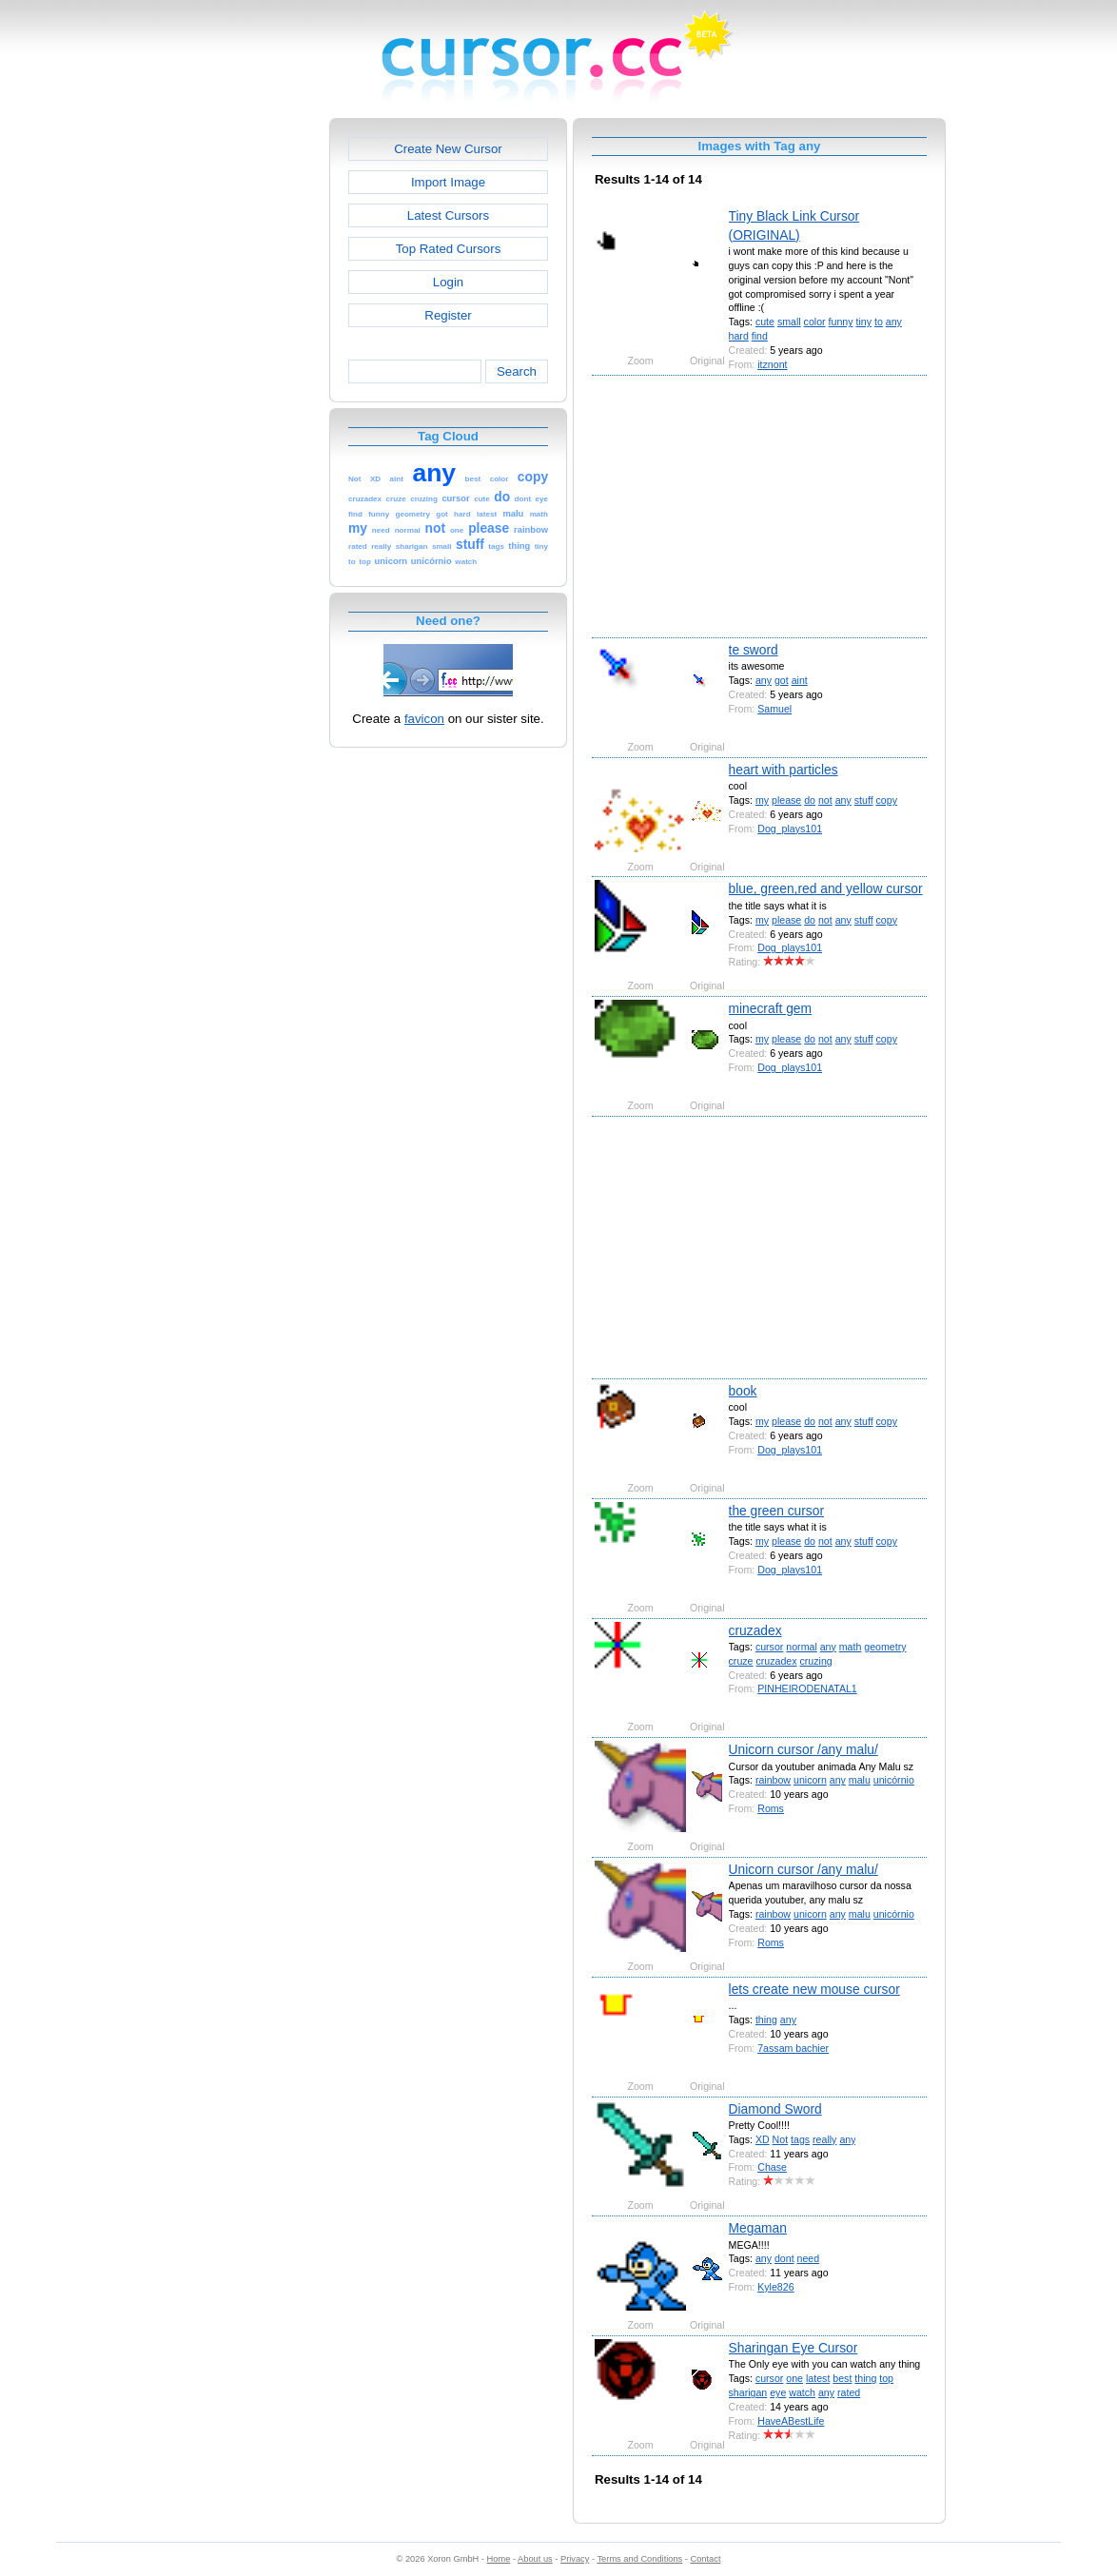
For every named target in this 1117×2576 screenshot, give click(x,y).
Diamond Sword (775, 2109)
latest (818, 2378)
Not (781, 2139)
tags (800, 2139)
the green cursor (776, 1510)
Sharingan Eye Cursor (793, 2347)
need (808, 2258)
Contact (706, 2559)
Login (448, 282)
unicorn (810, 1780)
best (842, 2378)
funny (841, 321)
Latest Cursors (448, 215)
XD (762, 2139)
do (809, 800)
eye (778, 2392)
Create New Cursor (448, 149)
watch (802, 2392)
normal (801, 1646)
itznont (772, 364)
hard (739, 336)
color (815, 321)
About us (535, 2559)
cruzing (815, 1661)
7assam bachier (793, 2048)
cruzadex (755, 1630)
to (878, 321)
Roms (770, 1808)
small (789, 321)
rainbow (773, 1780)
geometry (885, 1646)
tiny (863, 321)
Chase (772, 2167)
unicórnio (893, 1780)
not (825, 800)
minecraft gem (770, 1008)
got (781, 680)
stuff (863, 800)
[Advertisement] (247, 403)
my (762, 800)
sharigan (748, 2392)
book (743, 1390)
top (886, 2378)
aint (800, 680)
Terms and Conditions (639, 2559)
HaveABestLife (790, 2421)
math (850, 1646)
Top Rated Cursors (448, 249)
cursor (769, 1646)
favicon (424, 719)
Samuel (774, 708)
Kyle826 (775, 2287)
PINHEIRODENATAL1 (807, 1688)
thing (766, 2019)
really (824, 2139)
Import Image (448, 182)
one (794, 2378)
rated (848, 2392)
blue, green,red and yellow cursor (826, 888)
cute (764, 321)
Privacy (574, 2559)
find (760, 336)
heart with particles (783, 769)
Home (499, 2559)
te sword (753, 649)
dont (784, 2258)
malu (860, 1780)
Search (517, 371)
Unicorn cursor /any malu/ (803, 1749)
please (786, 800)
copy (886, 800)
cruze (741, 1661)
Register (447, 315)
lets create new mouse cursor (814, 1989)
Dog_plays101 (789, 828)
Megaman (758, 2227)
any (894, 321)
